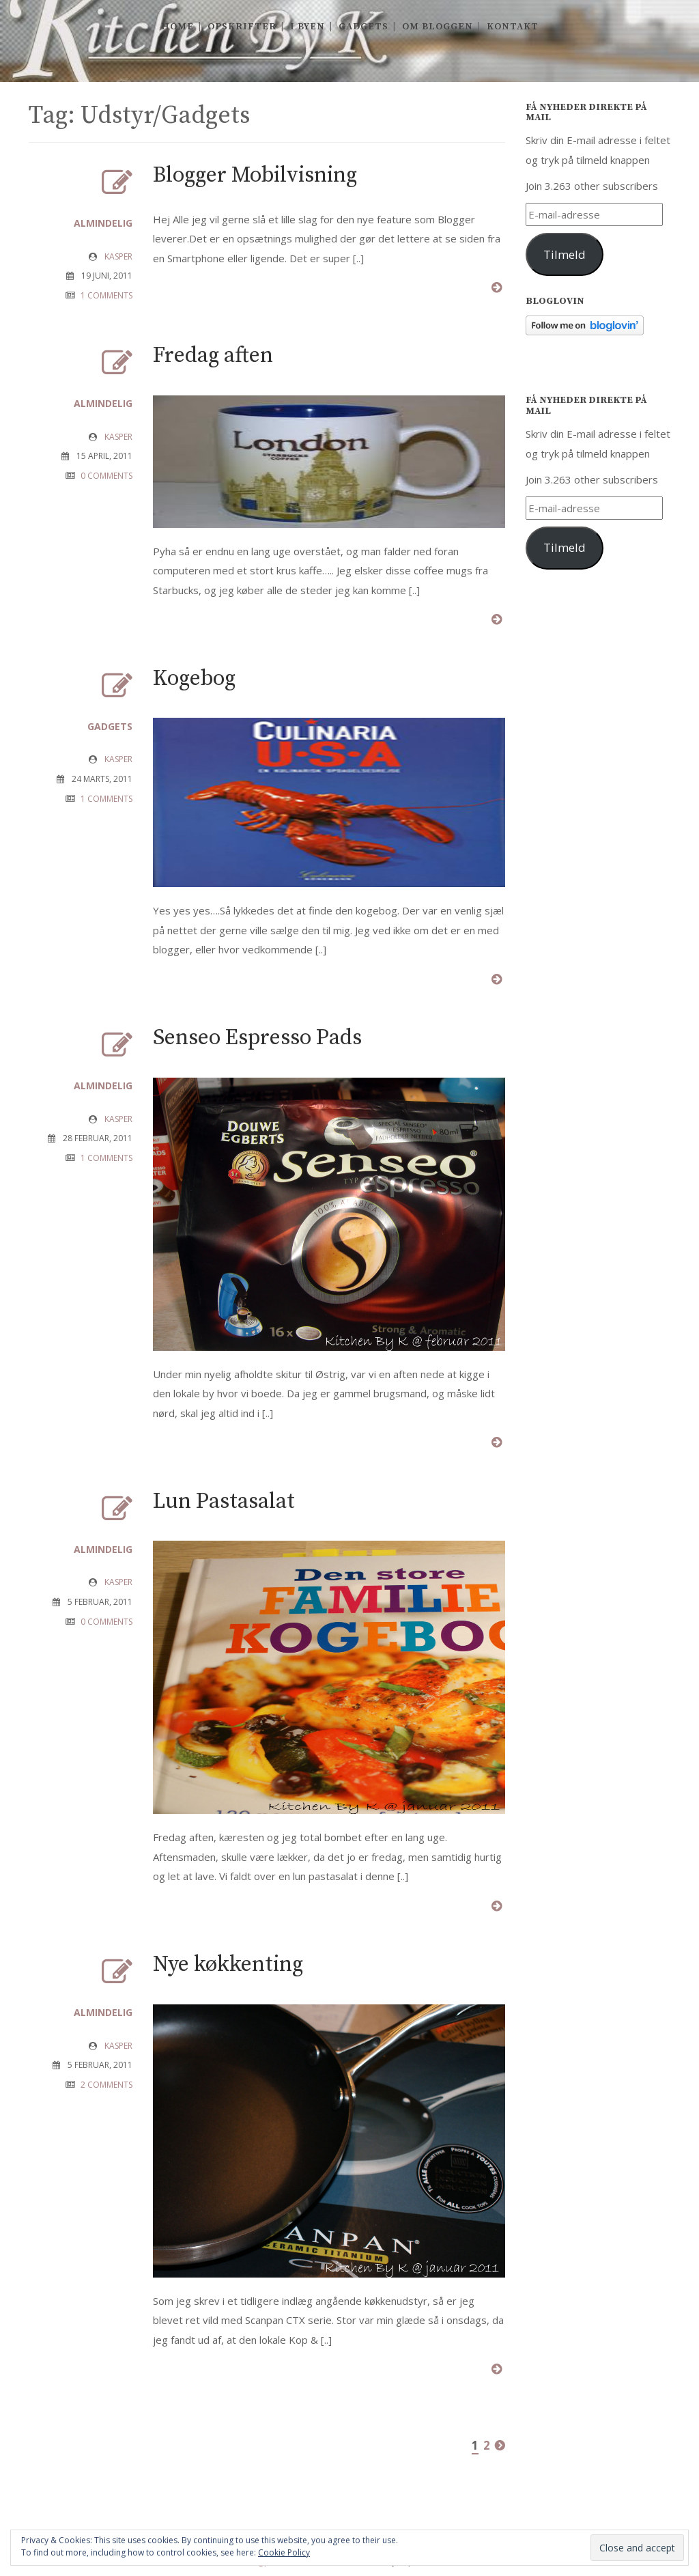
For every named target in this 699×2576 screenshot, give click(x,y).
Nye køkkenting (228, 1964)
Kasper (118, 256)
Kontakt (513, 26)
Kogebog (194, 678)
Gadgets (363, 26)
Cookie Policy (284, 2552)
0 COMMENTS (106, 475)
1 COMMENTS (106, 295)
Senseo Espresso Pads (257, 1038)
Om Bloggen (437, 26)
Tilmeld (564, 254)
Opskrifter (242, 26)
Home (177, 26)
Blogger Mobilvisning (255, 175)
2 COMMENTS (106, 2084)
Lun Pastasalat (224, 1501)
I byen (307, 26)
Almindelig (103, 222)
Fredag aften (213, 355)
